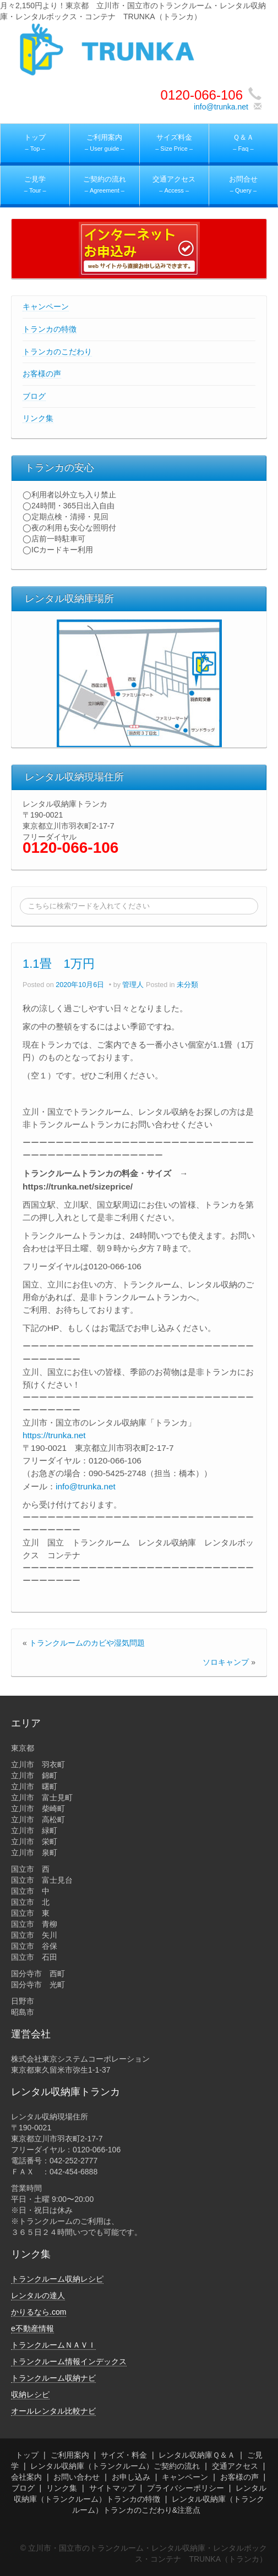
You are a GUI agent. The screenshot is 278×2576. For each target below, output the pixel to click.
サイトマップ (112, 2488)
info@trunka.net (221, 106)
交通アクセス (235, 2466)
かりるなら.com (38, 2312)
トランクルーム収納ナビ (53, 2378)
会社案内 (26, 2477)
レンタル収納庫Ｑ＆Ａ (197, 2455)
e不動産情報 (32, 2328)
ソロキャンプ (226, 1662)
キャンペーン (46, 306)
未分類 (187, 985)
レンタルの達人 (38, 2295)
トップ (27, 2455)
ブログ (34, 396)
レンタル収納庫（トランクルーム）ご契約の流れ (115, 2466)
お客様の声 (42, 373)
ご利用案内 (70, 2455)
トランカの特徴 (50, 329)
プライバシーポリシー (185, 2488)
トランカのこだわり (57, 351)
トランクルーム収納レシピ (57, 2278)
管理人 (133, 985)
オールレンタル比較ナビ (53, 2411)
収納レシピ (30, 2394)
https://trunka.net (54, 1435)
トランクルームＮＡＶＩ (53, 2345)
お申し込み (131, 2477)
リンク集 (38, 418)
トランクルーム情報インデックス (69, 2361)
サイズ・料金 (124, 2455)
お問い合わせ (76, 2477)
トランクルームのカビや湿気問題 (87, 1642)
